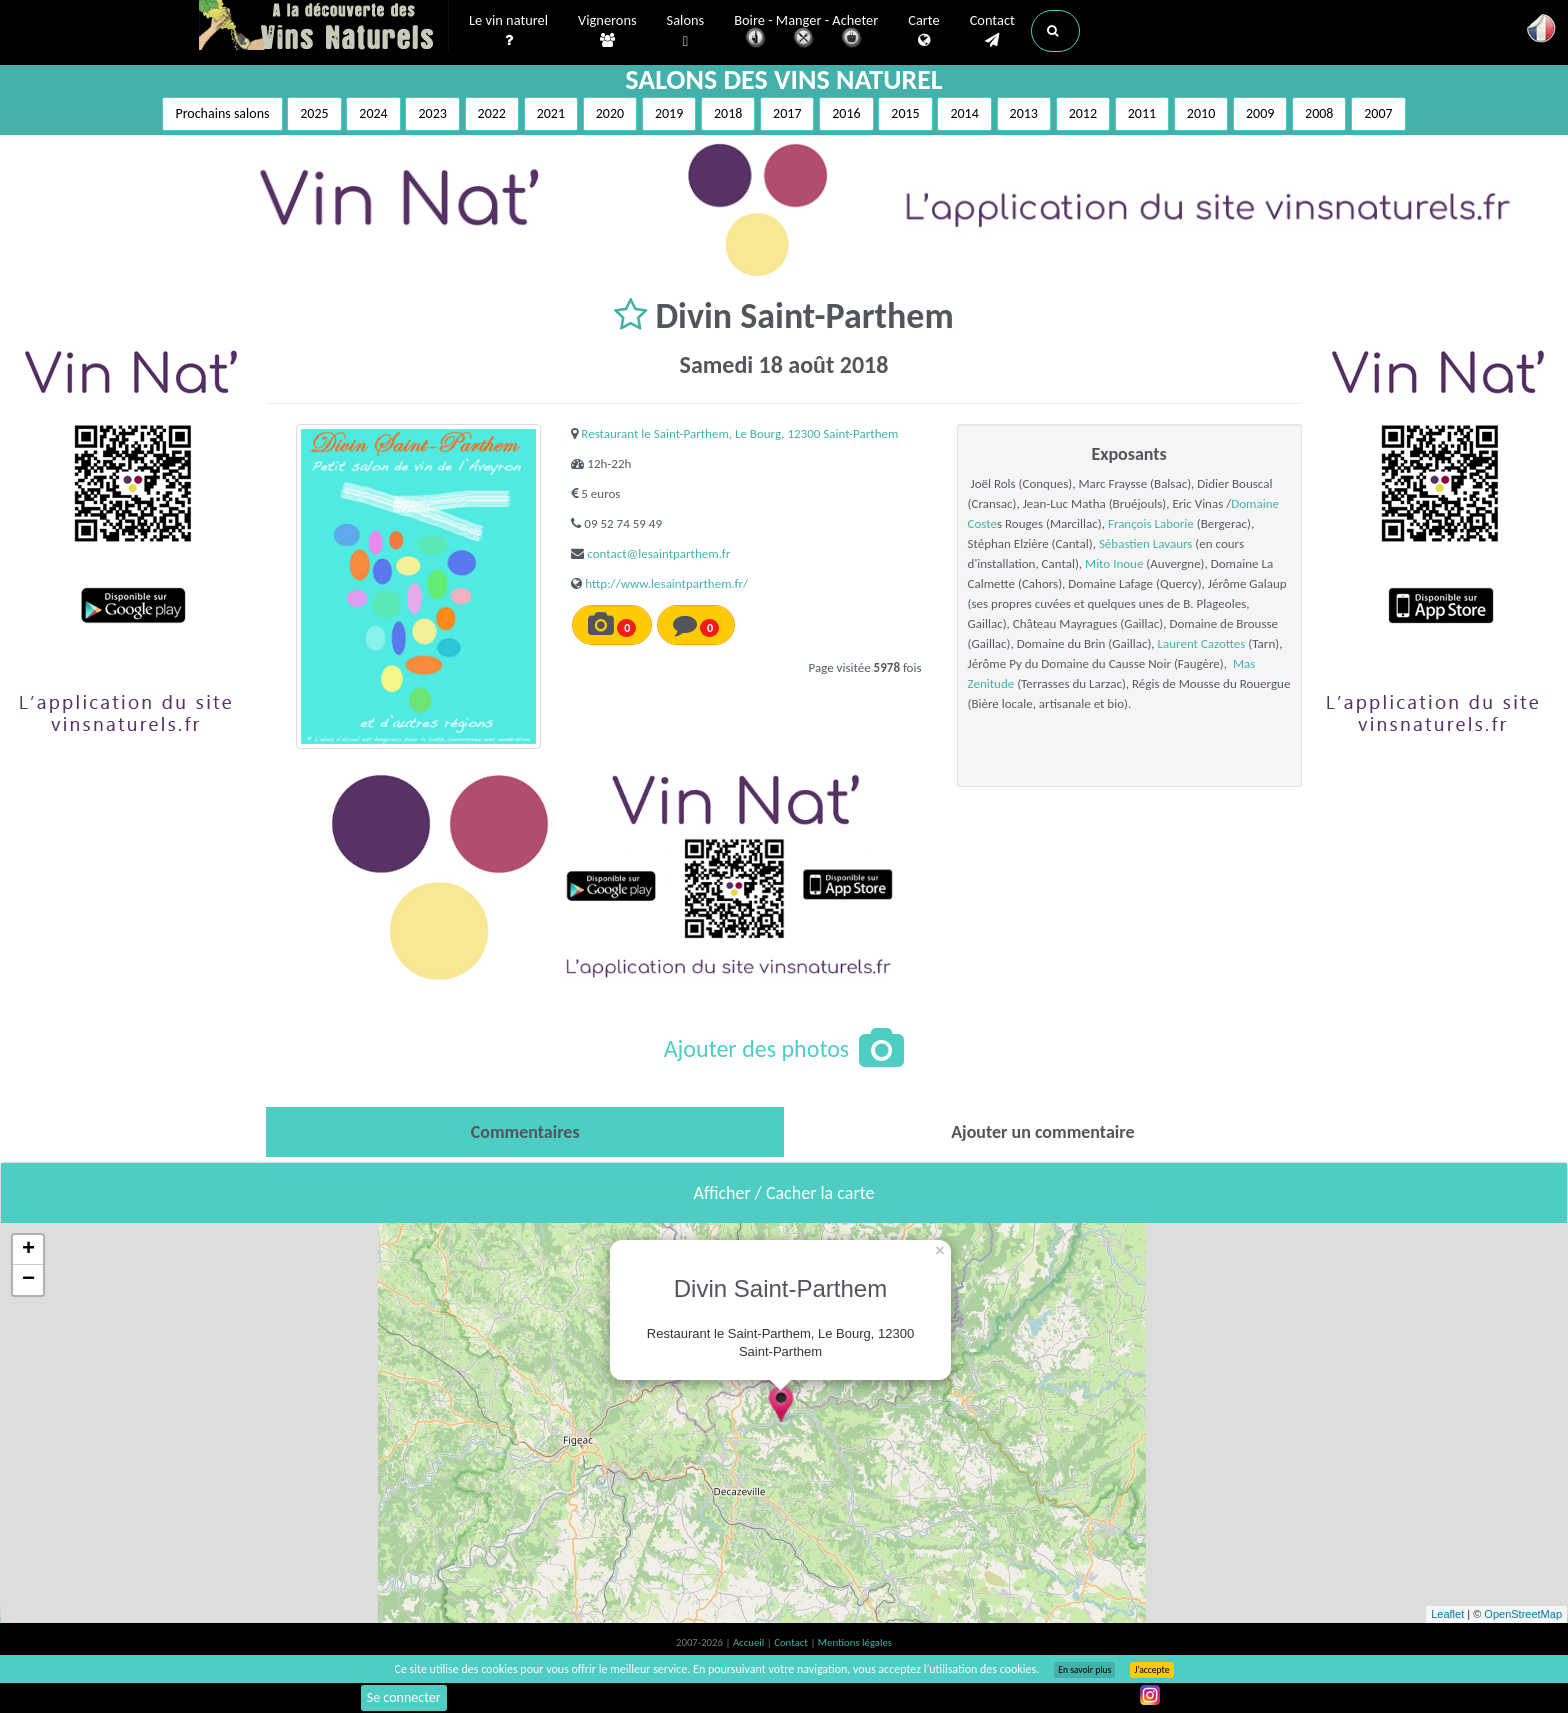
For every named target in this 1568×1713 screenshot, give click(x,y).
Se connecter (404, 1697)
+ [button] (28, 1250)
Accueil (750, 1642)
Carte (923, 31)
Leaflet (1447, 1614)
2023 (432, 113)
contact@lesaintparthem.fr (658, 553)
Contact (992, 31)
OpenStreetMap (1523, 1614)
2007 (1378, 113)
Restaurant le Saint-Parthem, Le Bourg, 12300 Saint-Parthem (739, 433)
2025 (314, 113)
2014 (964, 113)
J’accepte (1151, 1670)
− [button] (28, 1280)
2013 (1024, 113)
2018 (728, 113)
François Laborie (1151, 523)
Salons (686, 31)
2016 (846, 113)
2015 (905, 113)
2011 (1142, 113)
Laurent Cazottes (1202, 643)
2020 (610, 113)
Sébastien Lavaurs (1146, 543)
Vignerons (607, 31)
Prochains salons (222, 113)
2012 (1083, 113)
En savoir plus (1084, 1670)
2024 (373, 113)
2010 (1201, 113)
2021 (551, 113)
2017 (787, 113)
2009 (1260, 113)
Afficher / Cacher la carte (784, 1193)
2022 (492, 113)
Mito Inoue (1114, 563)
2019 (669, 113)
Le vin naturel (508, 31)
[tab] (525, 1132)
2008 (1319, 113)
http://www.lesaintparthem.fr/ (666, 583)
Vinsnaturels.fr (324, 27)
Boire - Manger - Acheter (806, 32)
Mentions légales (855, 1642)
